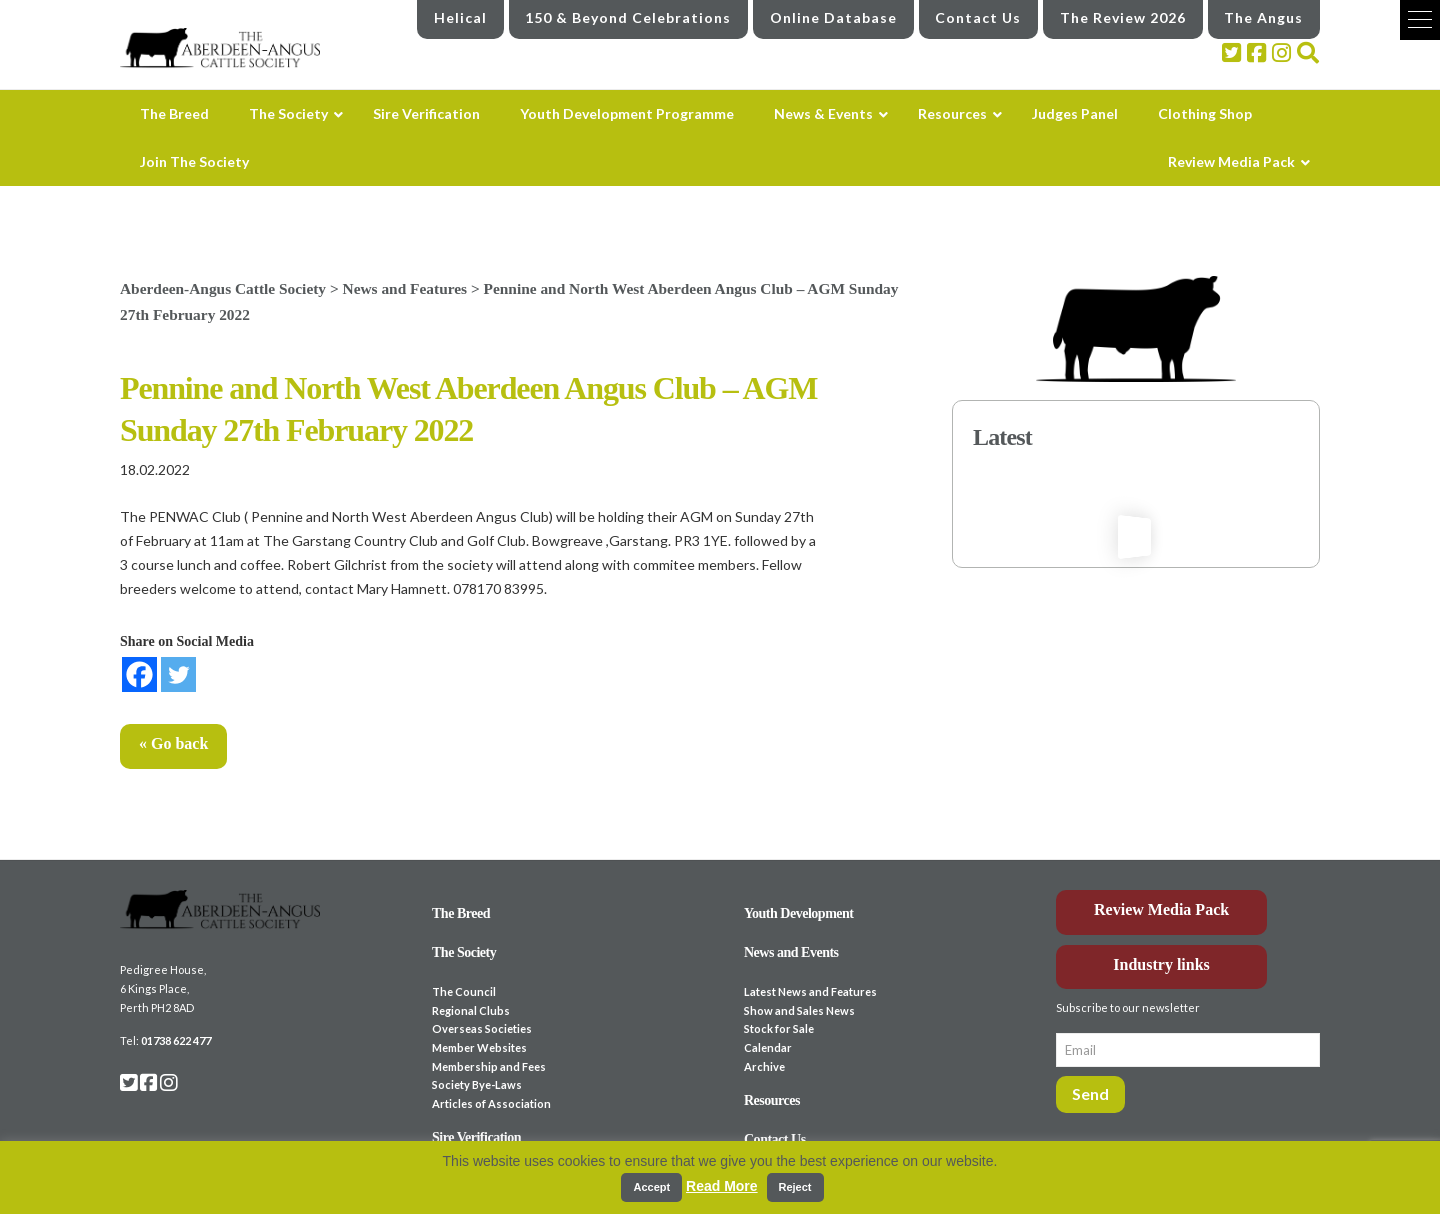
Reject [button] (795, 1187)
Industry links (1161, 964)
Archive (764, 1066)
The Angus (1263, 17)
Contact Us (978, 17)
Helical (460, 17)
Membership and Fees (489, 1066)
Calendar (768, 1047)
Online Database (833, 17)
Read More (722, 1186)
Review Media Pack (1161, 909)
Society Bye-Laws (477, 1084)
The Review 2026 (1123, 17)
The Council (464, 991)
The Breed (461, 913)
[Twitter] (178, 674)
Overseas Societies (482, 1028)
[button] (1420, 20)
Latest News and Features (810, 991)
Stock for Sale (779, 1028)
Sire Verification (476, 1137)
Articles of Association (491, 1103)
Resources (772, 1100)
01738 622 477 (176, 1040)
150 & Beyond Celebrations (628, 17)
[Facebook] (139, 674)
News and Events (791, 952)
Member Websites (479, 1047)
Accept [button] (651, 1187)
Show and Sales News (799, 1010)
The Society (464, 952)
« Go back (173, 743)
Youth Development (799, 913)
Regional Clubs (471, 1010)
